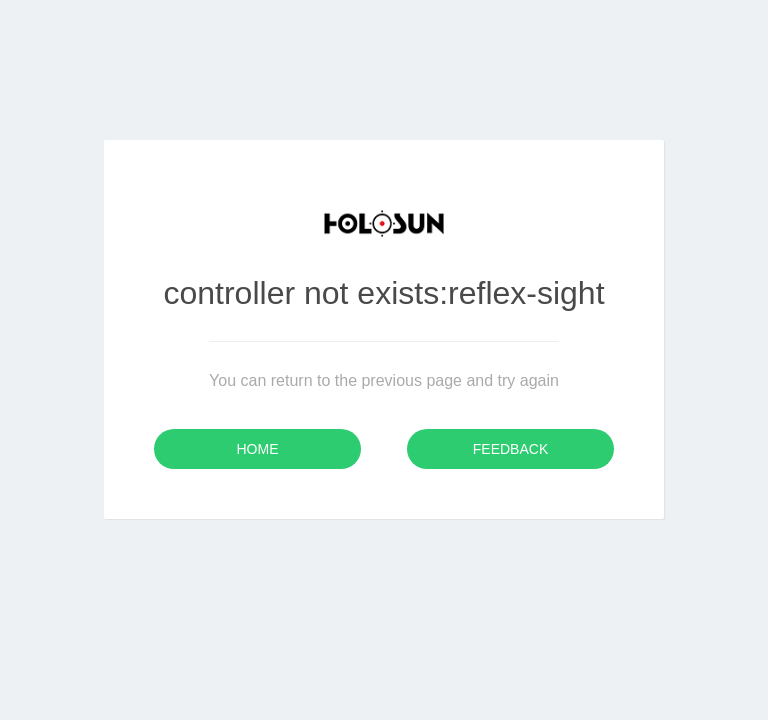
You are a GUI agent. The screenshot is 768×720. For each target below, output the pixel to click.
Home (258, 449)
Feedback (510, 449)
